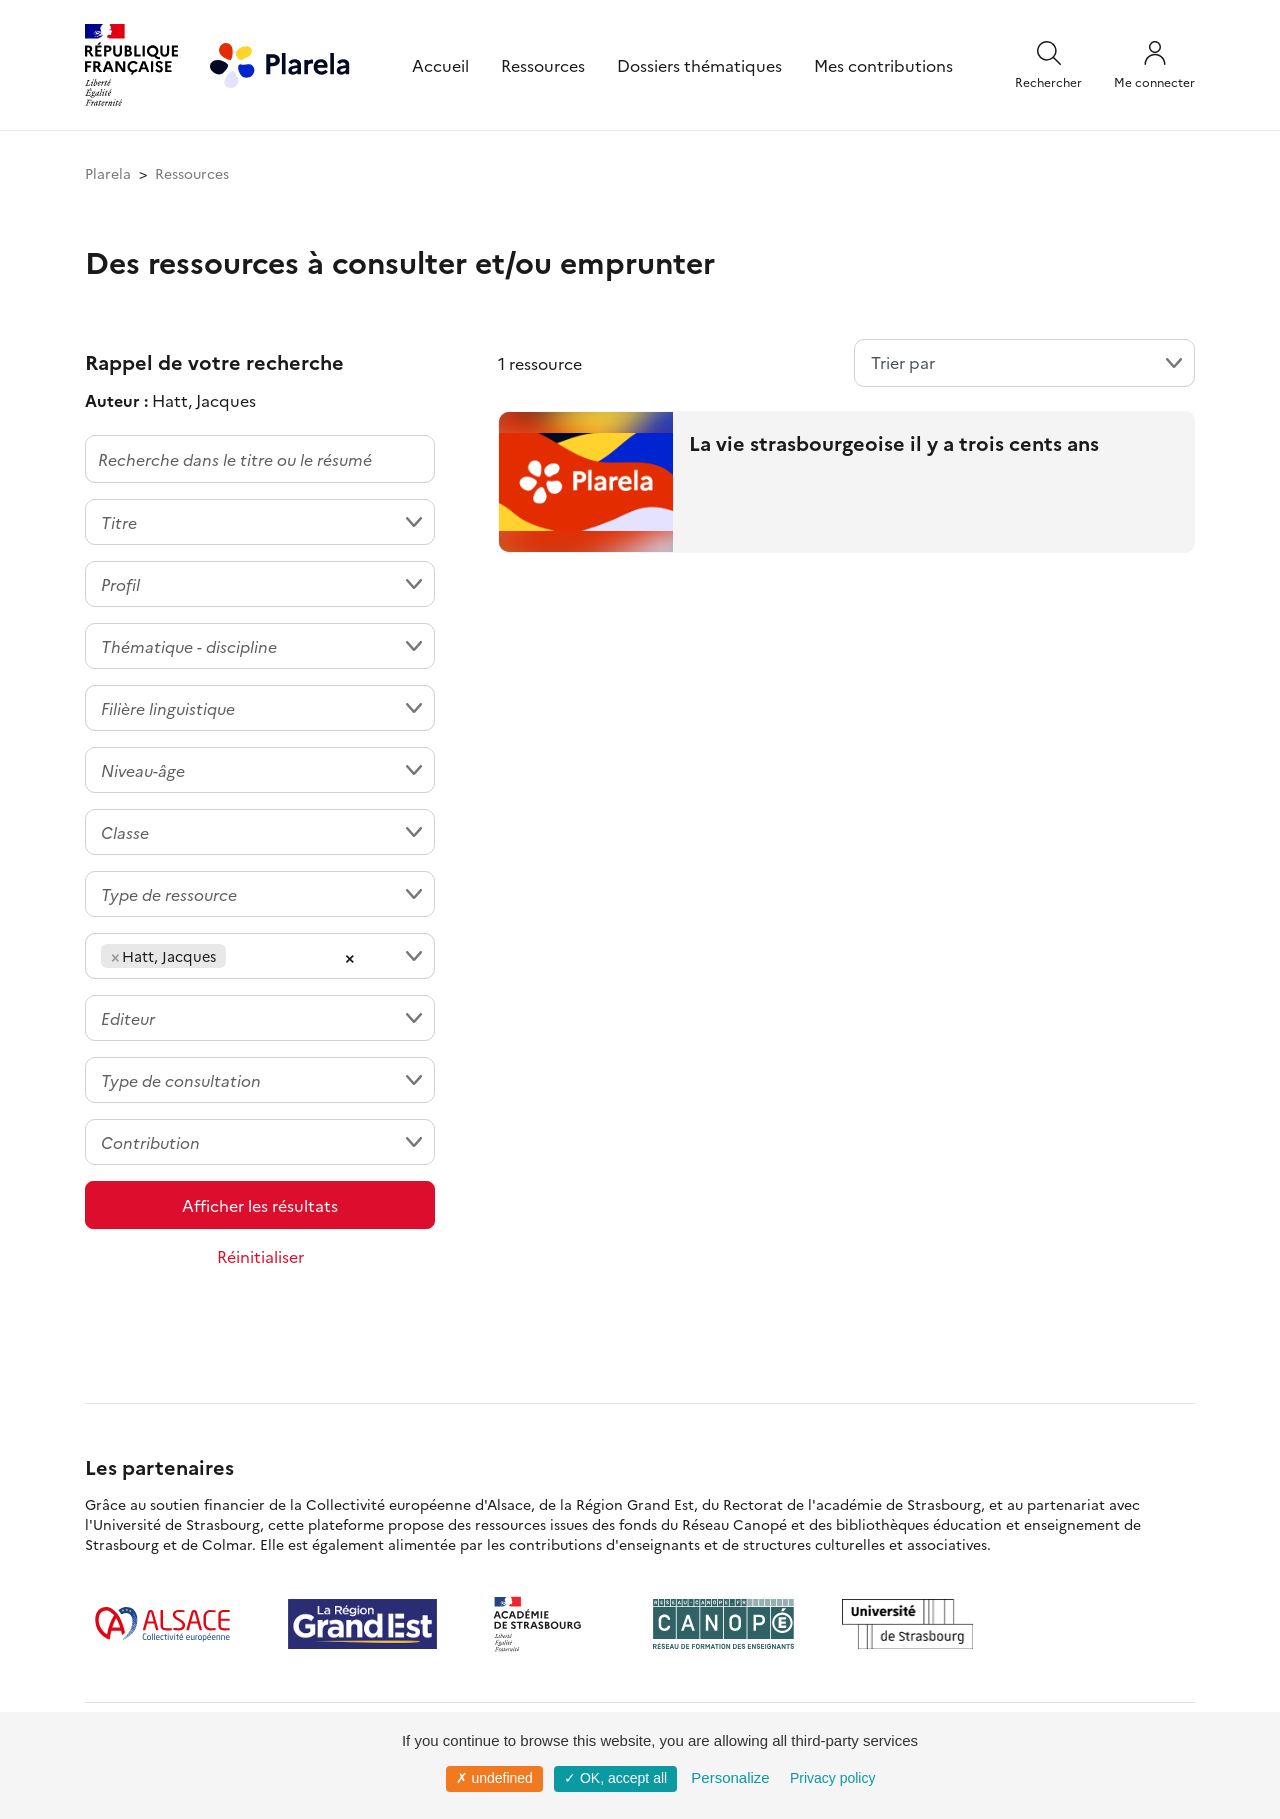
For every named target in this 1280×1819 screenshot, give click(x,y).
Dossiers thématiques (699, 65)
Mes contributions (883, 65)
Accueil (440, 65)
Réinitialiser (260, 1256)
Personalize (730, 1777)
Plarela (108, 173)
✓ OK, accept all (615, 1778)
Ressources (543, 65)
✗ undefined (494, 1778)
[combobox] (260, 522)
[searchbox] (237, 956)
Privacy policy (833, 1778)
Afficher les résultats (260, 1205)
